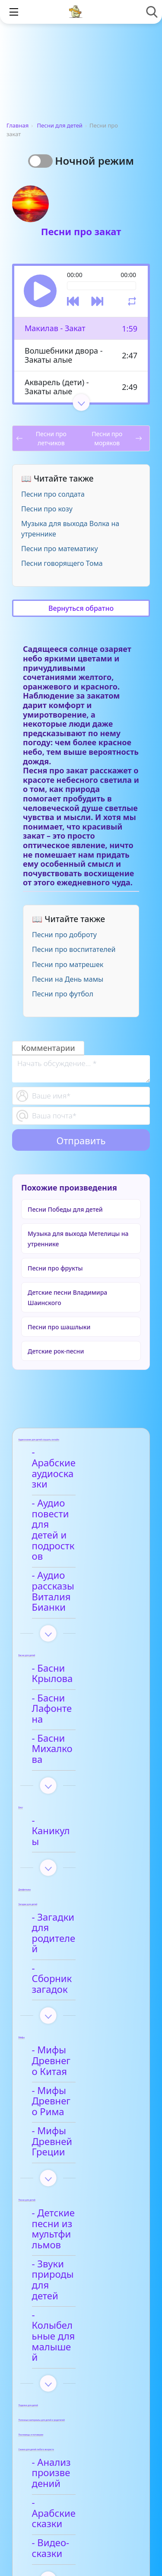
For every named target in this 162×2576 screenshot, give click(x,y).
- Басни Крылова (76, 1594)
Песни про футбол (62, 994)
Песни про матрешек (67, 964)
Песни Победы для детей (65, 1209)
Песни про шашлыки (59, 1327)
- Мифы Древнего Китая (79, 1884)
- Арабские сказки (79, 2214)
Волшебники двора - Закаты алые (64, 355)
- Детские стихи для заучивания (83, 2374)
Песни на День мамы (67, 979)
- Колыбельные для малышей (83, 2074)
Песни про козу (47, 509)
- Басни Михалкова (81, 1640)
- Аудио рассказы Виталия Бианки (77, 1527)
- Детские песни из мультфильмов (81, 2014)
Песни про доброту (64, 934)
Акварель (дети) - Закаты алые (57, 386)
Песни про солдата (53, 494)
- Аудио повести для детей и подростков (74, 1492)
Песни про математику (59, 548)
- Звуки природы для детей (76, 2044)
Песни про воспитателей (73, 949)
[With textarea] (81, 1068)
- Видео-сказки (72, 2237)
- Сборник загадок (80, 1813)
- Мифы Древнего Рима (79, 1913)
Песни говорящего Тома (62, 563)
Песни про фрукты (55, 1268)
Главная (17, 125)
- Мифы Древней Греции (77, 1943)
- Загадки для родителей (69, 1789)
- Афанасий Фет (74, 2346)
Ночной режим (94, 160)
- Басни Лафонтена (81, 1617)
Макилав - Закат (55, 328)
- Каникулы (63, 1705)
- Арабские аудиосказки (67, 1457)
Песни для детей (60, 125)
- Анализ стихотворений (73, 2322)
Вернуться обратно (81, 608)
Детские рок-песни (56, 1351)
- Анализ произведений (71, 2189)
